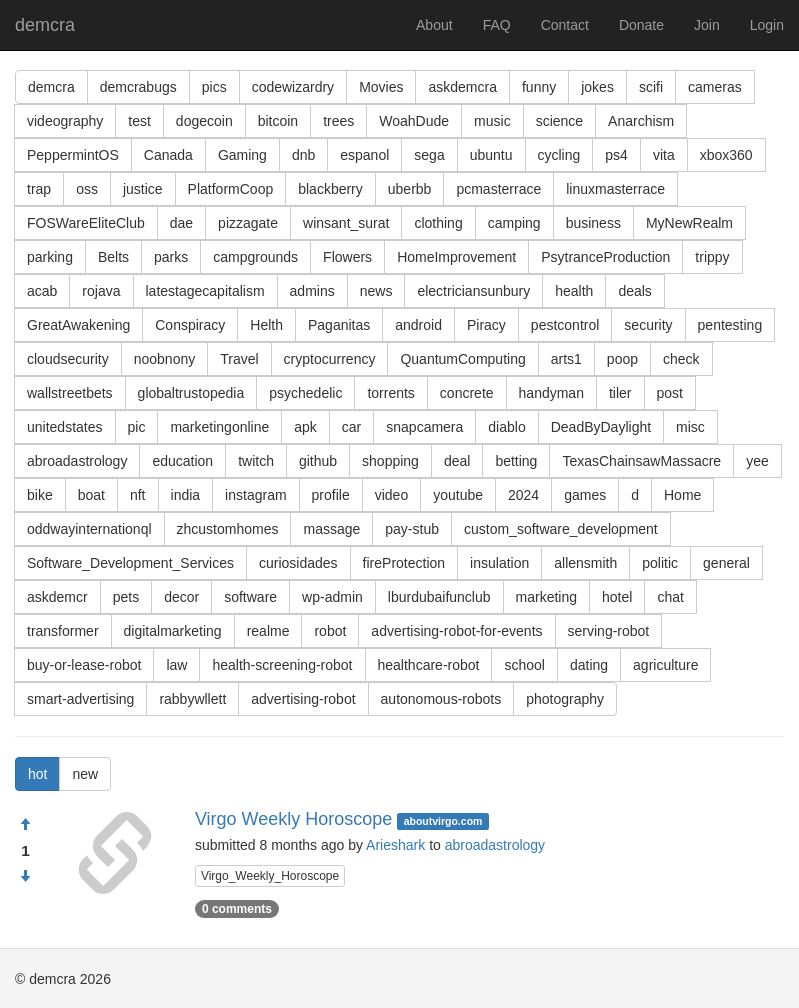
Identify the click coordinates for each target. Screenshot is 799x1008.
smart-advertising (80, 699)
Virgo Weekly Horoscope (293, 819)
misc (690, 427)
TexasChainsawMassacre (641, 461)
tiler (620, 393)
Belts (113, 257)
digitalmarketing (173, 631)
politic (660, 563)
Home (682, 495)
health (574, 291)
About (434, 25)
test (139, 121)
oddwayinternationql (89, 529)
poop (622, 359)
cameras (715, 87)
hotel (617, 597)
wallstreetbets (70, 393)
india (186, 495)
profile (331, 495)
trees (338, 121)
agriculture (665, 665)
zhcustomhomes (228, 529)
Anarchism (641, 121)
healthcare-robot (429, 665)
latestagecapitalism (205, 291)
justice (143, 189)
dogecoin (204, 121)
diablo (506, 427)
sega (429, 155)
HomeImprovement (456, 257)
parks (171, 257)
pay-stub (412, 529)
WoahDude (414, 121)
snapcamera (424, 427)
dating (589, 665)
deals (634, 291)
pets (126, 597)
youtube (458, 495)
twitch (256, 461)
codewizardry (293, 87)
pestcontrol (565, 325)
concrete (467, 393)
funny (539, 87)
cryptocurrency (330, 359)
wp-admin (332, 597)
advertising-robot (303, 699)
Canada (168, 155)
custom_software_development (561, 529)
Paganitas (339, 325)
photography (565, 699)
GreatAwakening (78, 325)
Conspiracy (190, 325)
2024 (523, 495)
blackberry (330, 189)
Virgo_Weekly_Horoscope (270, 876)
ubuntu (491, 155)
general (726, 563)
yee (757, 461)
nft (138, 495)
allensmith (585, 563)
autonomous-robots (441, 699)
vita (664, 155)
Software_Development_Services (130, 563)
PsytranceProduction (605, 257)
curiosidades (298, 563)
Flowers (347, 257)
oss (87, 189)
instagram (255, 495)
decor (181, 597)
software (250, 597)
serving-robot (609, 631)
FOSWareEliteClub (86, 223)
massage (331, 529)
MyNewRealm (689, 223)
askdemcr (57, 597)
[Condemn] (25, 877)
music (492, 121)
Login (767, 25)
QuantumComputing (462, 359)
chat (670, 597)
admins (312, 291)
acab (42, 291)
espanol (364, 155)
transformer (63, 631)
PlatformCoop (231, 189)
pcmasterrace (498, 189)
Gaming (242, 155)
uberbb (410, 189)
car (351, 427)
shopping (390, 461)
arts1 (566, 359)
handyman (551, 393)
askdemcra (462, 87)
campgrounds (255, 257)
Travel (239, 359)
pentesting (730, 325)
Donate (641, 25)
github (318, 461)
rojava (101, 291)
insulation (499, 563)
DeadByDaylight (601, 427)
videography (65, 121)
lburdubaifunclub (439, 597)
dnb (303, 155)
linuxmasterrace (615, 189)
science (559, 121)
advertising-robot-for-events (456, 631)
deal (457, 461)
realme (268, 631)
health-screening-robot (282, 665)
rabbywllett (192, 699)
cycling (559, 155)
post (670, 393)
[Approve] (25, 825)
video (391, 495)
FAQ (497, 25)
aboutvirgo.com (443, 821)
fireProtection (404, 563)
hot (37, 774)
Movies (381, 87)
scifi (651, 87)
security (648, 325)
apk (305, 427)
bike (40, 495)
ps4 (616, 155)
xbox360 (726, 155)
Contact (565, 25)
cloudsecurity (68, 359)
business (593, 223)
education (182, 461)
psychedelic (305, 393)
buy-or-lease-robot (84, 665)
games (585, 495)
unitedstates (65, 427)
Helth (266, 325)
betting (516, 461)
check (681, 359)
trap (39, 189)
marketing (546, 597)
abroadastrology (77, 461)
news (376, 291)
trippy (712, 257)
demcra (45, 25)
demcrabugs (138, 87)
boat (91, 495)
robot (330, 631)
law (176, 665)
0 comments (237, 909)
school (524, 665)
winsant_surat (346, 223)
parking (50, 257)
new (85, 774)
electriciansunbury (473, 291)
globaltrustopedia (191, 393)
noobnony (165, 359)
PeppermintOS (73, 155)
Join (707, 25)
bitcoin (278, 121)
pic (137, 427)
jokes (597, 87)
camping (514, 223)
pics (214, 87)
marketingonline (219, 427)
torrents (390, 393)
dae (181, 223)
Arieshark (395, 845)
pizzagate (248, 223)
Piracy (486, 325)
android (418, 325)
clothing (438, 223)
